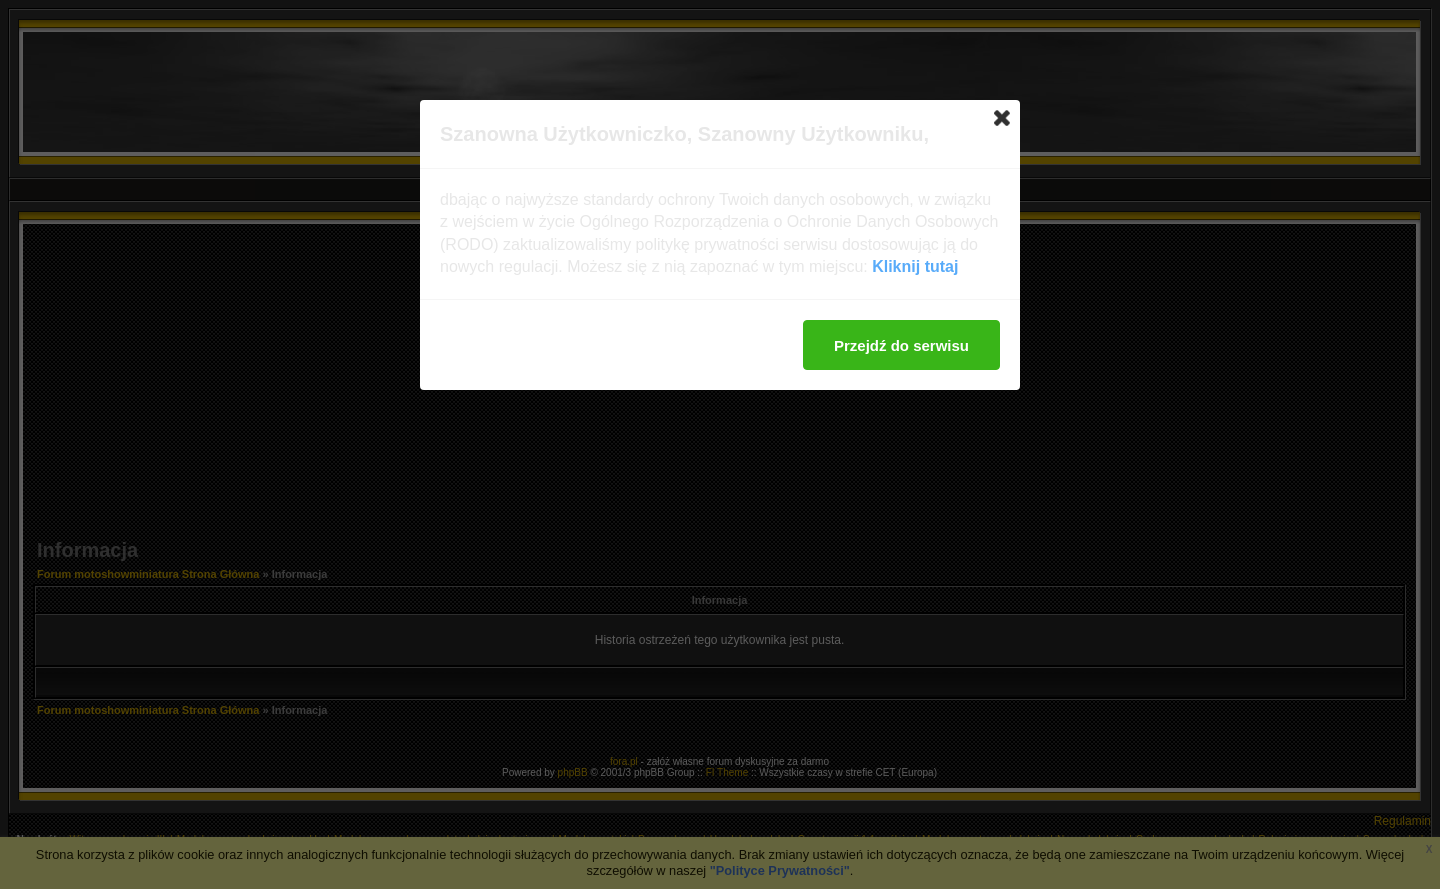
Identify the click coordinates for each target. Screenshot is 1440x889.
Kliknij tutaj (915, 266)
